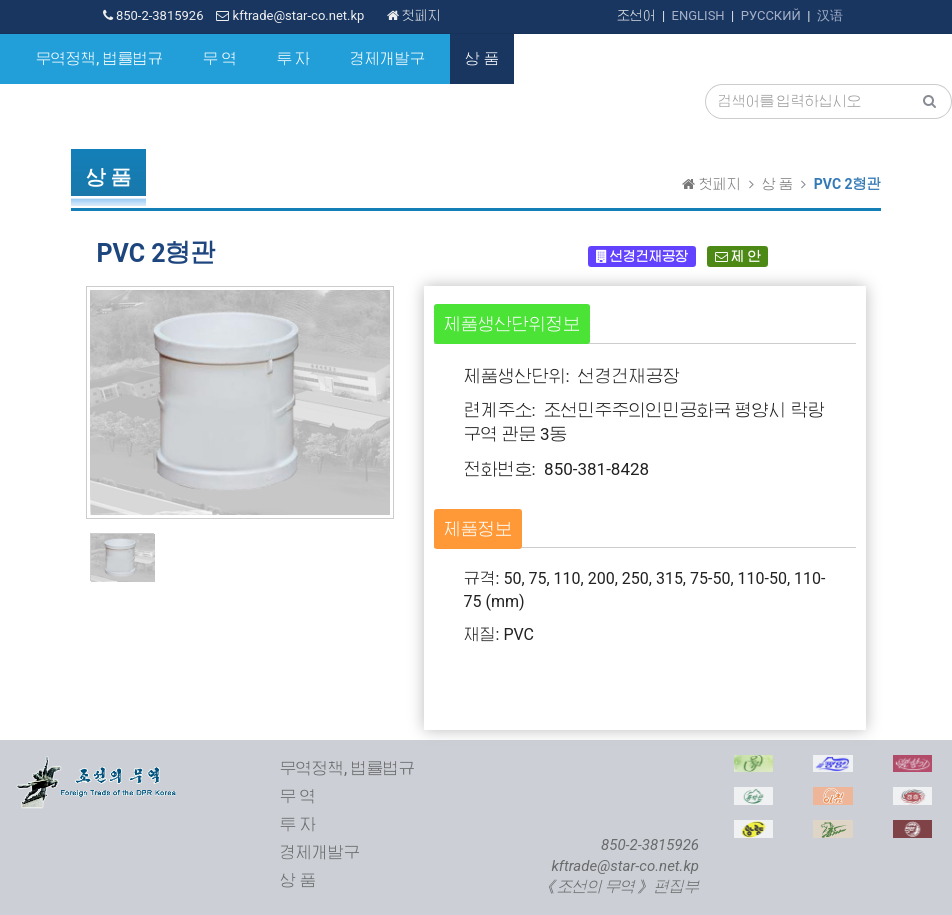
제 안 (737, 256)
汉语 (830, 15)
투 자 (294, 59)
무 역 (220, 59)
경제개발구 (387, 59)
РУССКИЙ (771, 15)
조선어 (636, 15)
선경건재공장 (642, 256)
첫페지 (414, 15)
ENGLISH (698, 15)
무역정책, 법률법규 (99, 59)
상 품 (482, 59)
